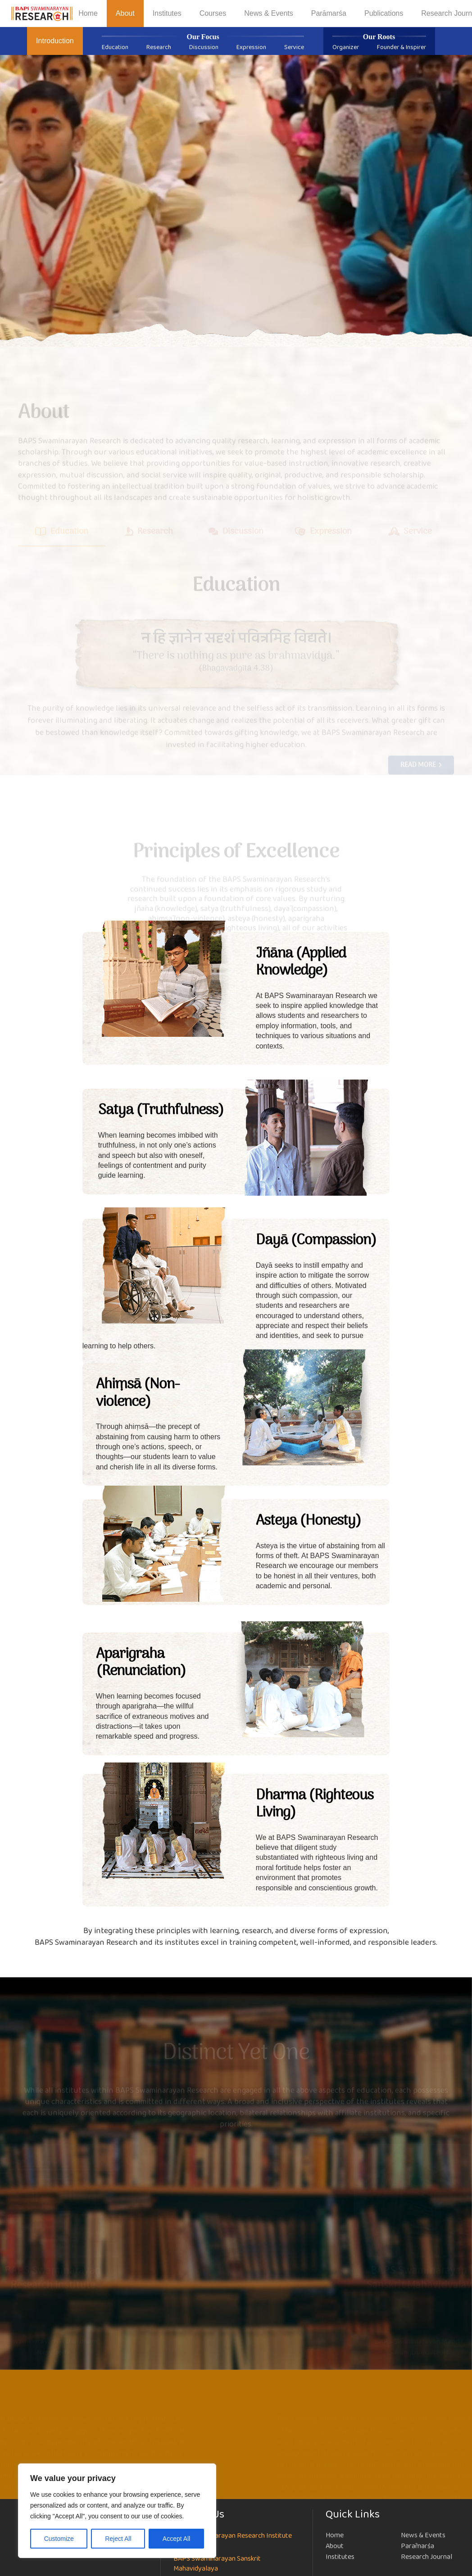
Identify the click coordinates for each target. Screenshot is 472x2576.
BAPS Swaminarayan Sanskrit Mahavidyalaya (217, 2564)
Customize (59, 2538)
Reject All (118, 2538)
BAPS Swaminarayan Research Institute (232, 2536)
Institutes (340, 2556)
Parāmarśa (417, 2546)
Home (335, 2535)
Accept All (176, 2538)
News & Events (423, 2535)
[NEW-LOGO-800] (42, 14)
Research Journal (426, 2556)
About (335, 2546)
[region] (117, 2510)
